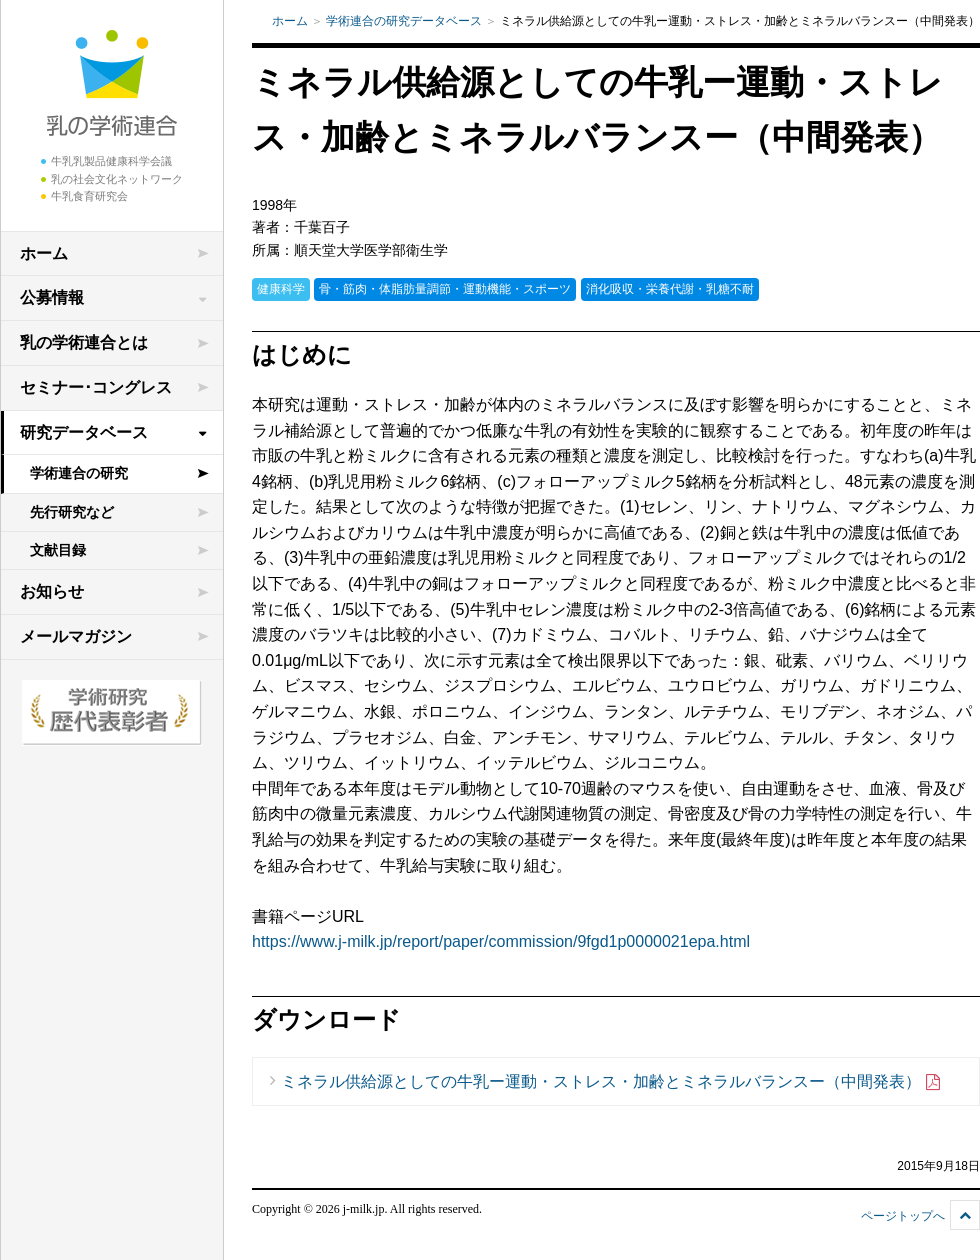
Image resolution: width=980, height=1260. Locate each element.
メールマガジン (76, 636)
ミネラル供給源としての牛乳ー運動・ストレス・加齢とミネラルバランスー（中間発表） (611, 1082)
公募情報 (52, 297)
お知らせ (52, 591)
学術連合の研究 (79, 473)
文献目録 (58, 550)
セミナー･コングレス (96, 387)
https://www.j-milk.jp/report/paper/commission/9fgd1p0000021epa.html (501, 941)
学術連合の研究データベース (404, 21)
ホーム (44, 253)
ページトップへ (903, 1216)
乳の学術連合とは (84, 342)
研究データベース (84, 432)
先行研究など (72, 512)
